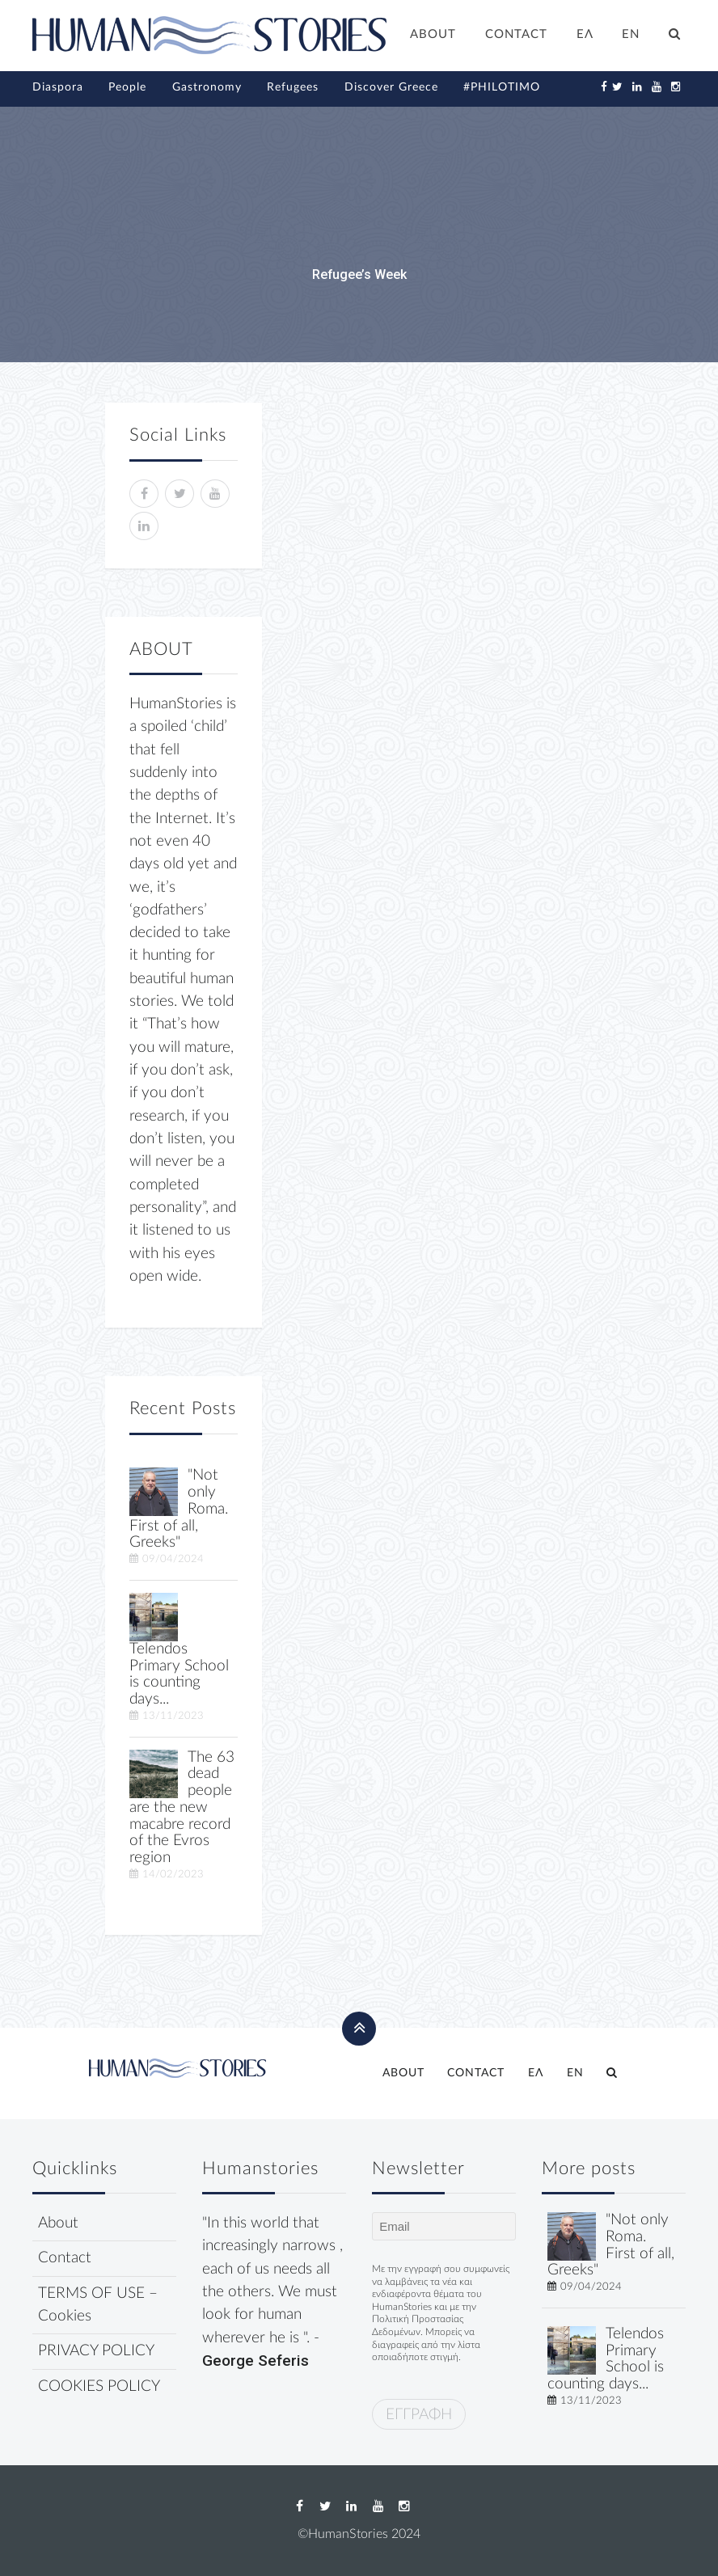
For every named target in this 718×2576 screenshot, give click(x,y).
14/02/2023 (173, 1874)
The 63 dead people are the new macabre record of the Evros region (181, 1808)
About (58, 2223)
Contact (64, 2258)
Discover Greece (391, 87)
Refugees (293, 87)
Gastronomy (207, 87)
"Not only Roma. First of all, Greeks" (610, 2245)
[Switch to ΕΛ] (585, 36)
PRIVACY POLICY (96, 2351)
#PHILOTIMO (501, 87)
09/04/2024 (173, 1559)
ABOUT (433, 34)
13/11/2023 (173, 1715)
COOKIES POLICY (99, 2386)
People (127, 87)
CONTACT (516, 34)
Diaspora (57, 87)
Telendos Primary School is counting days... (179, 1674)
